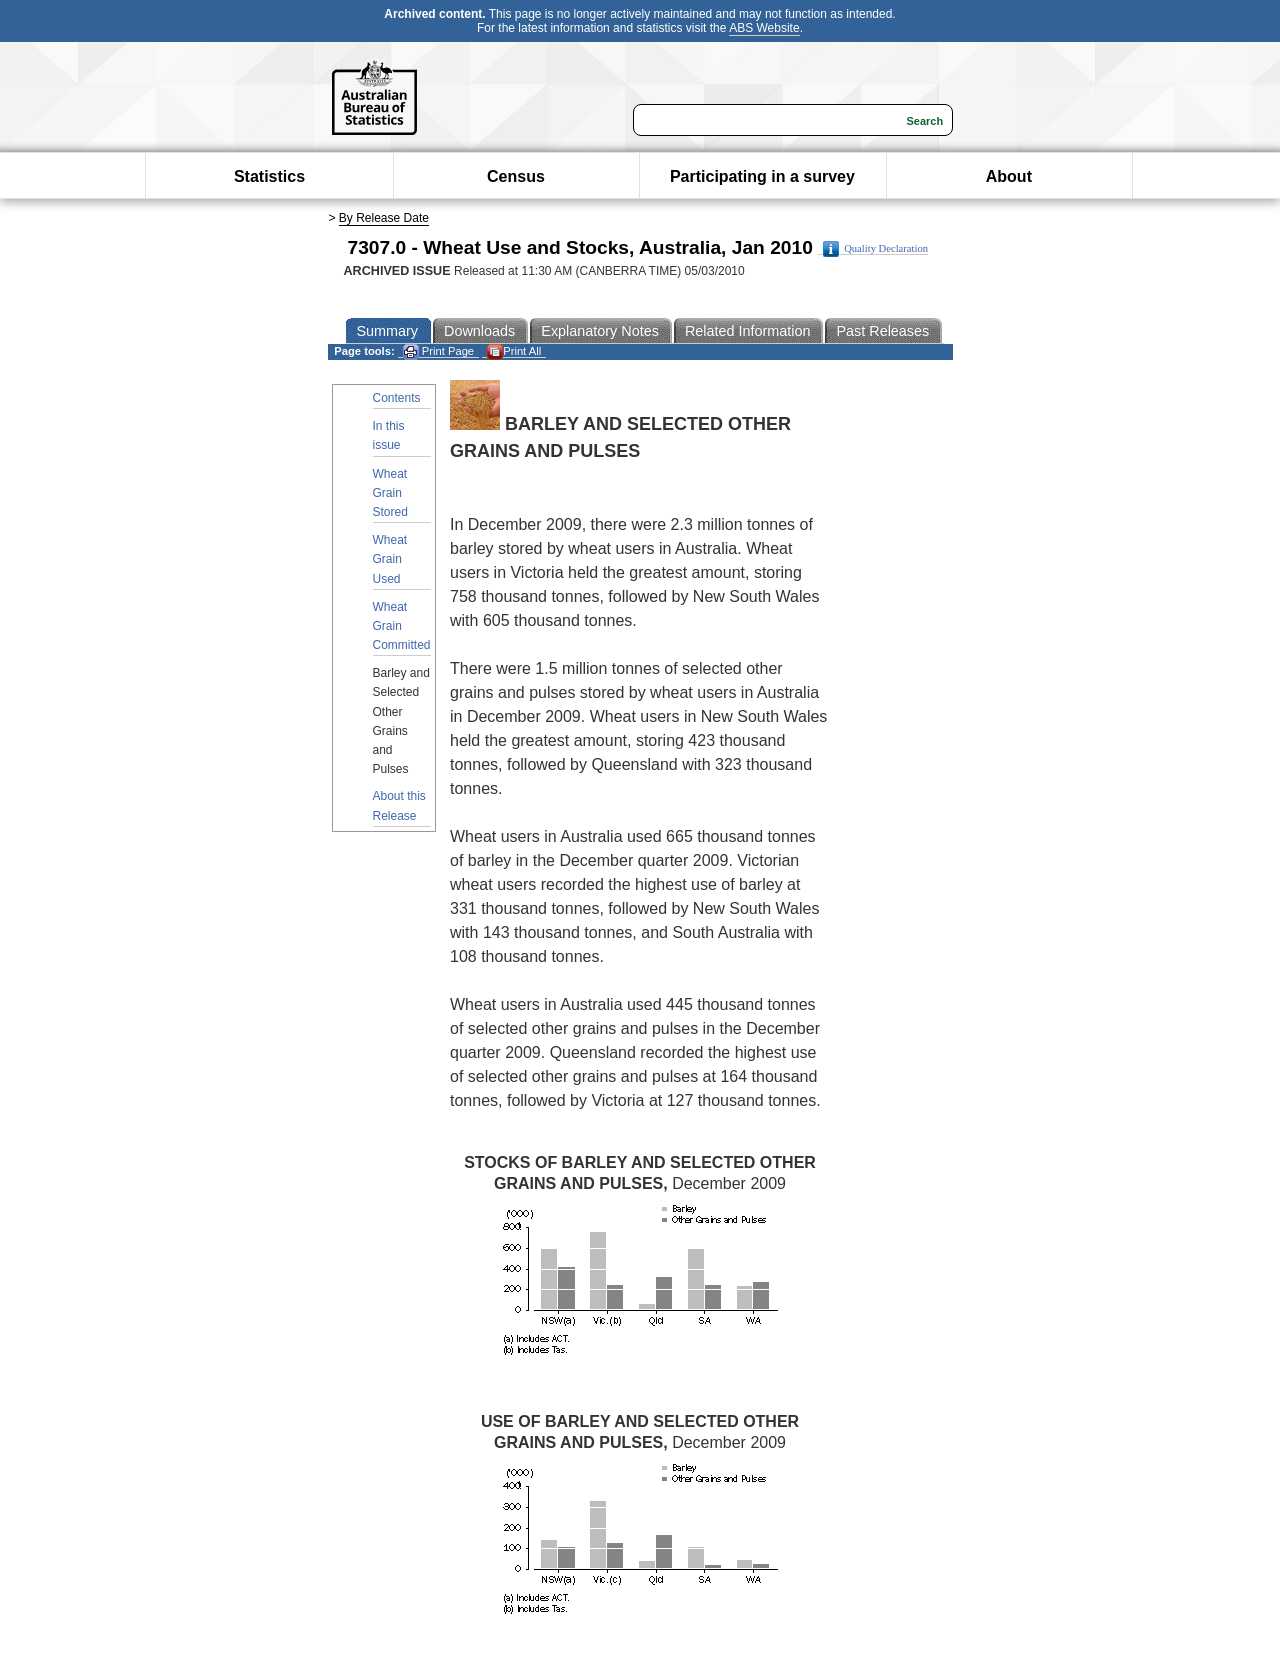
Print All (514, 351)
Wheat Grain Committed (402, 626)
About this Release (399, 805)
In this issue (389, 435)
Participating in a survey (762, 176)
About (1009, 176)
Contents (397, 398)
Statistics (269, 176)
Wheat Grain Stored (390, 493)
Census (516, 176)
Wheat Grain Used (390, 559)
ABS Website (764, 28)
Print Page (438, 351)
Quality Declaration (875, 249)
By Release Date (384, 218)
